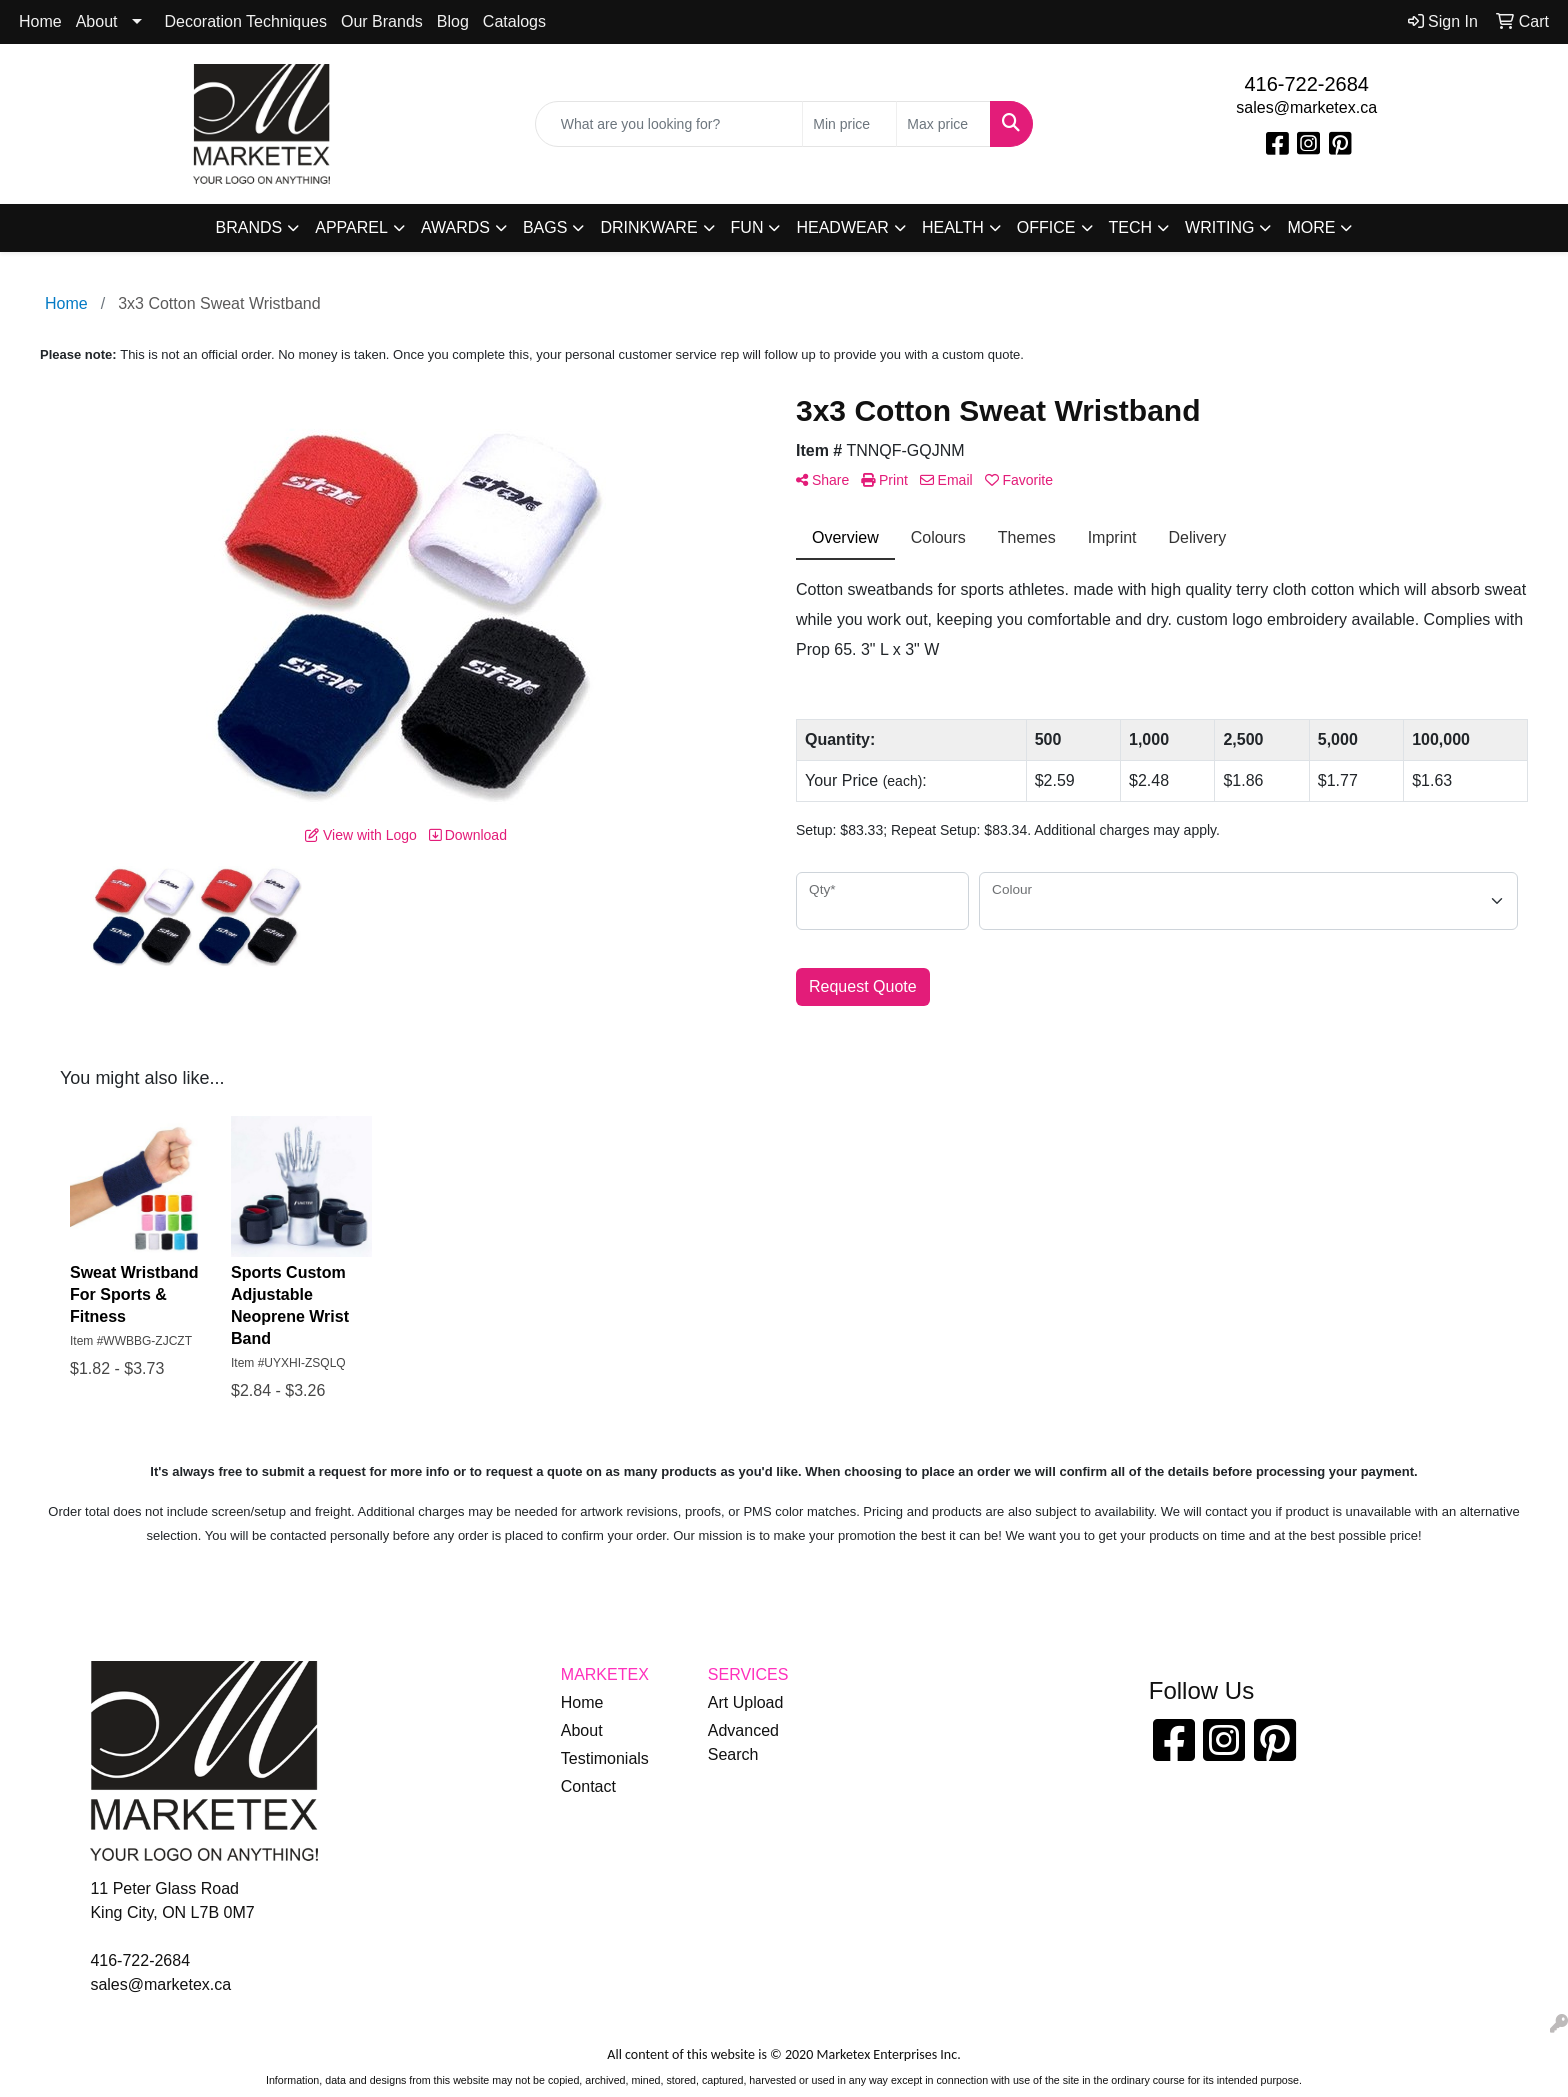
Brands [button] (249, 227)
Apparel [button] (351, 227)
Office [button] (1046, 227)
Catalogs (514, 21)
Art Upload (746, 1702)
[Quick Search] (669, 124)
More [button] (1311, 227)
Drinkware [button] (648, 227)
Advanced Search (743, 1742)
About (97, 21)
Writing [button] (1219, 227)
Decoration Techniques (246, 21)
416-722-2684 (1306, 84)
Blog (453, 21)
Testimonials (605, 1758)
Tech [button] (1131, 227)
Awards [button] (455, 227)
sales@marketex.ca (1306, 107)
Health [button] (953, 227)
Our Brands (382, 21)
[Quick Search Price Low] (849, 124)
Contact (588, 1786)
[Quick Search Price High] (943, 124)
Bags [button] (545, 227)
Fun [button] (747, 227)
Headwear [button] (842, 227)
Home (40, 21)
